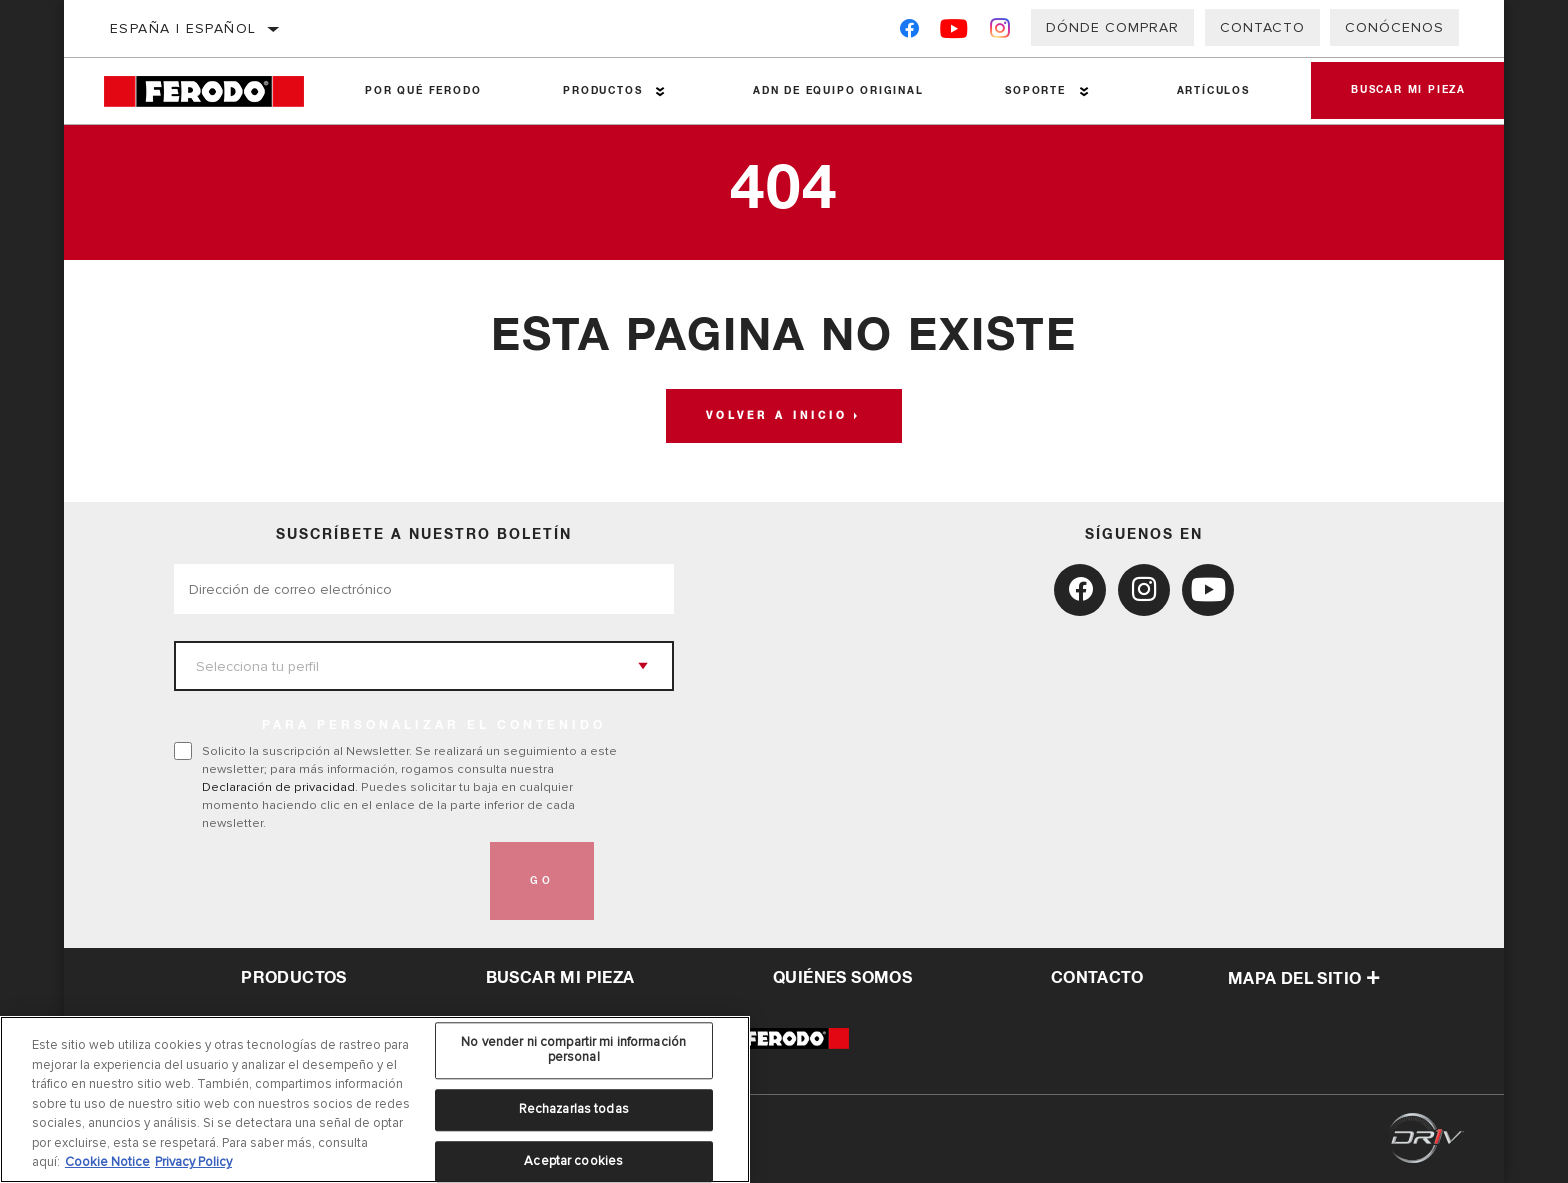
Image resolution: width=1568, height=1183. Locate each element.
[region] (375, 1099)
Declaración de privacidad (278, 787)
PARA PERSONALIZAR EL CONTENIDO (434, 726)
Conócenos (1394, 27)
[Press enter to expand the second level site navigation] (660, 91)
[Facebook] (909, 32)
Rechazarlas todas (574, 1109)
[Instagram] (1000, 32)
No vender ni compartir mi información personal (573, 1050)
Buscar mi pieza (1408, 91)
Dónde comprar (1112, 27)
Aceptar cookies (573, 1161)
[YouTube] (954, 32)
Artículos (1213, 91)
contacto (1097, 978)
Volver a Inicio (777, 416)
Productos (602, 91)
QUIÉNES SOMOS (842, 978)
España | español (183, 28)
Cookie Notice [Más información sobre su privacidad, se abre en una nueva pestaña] (107, 1162)
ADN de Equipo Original (838, 91)
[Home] (214, 91)
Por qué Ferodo (423, 91)
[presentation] (326, 881)
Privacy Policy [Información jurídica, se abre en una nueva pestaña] (193, 1162)
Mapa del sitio (1304, 979)
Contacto (1262, 27)
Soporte (1035, 91)
